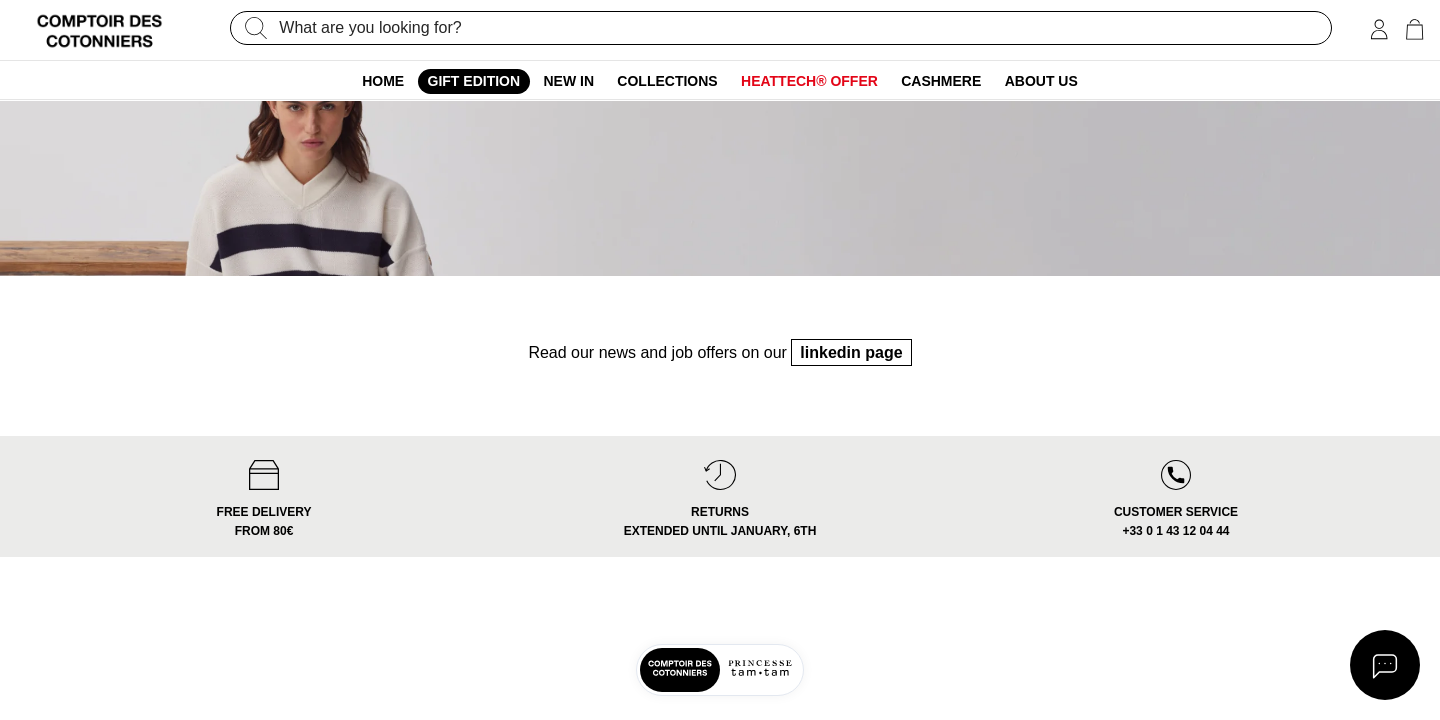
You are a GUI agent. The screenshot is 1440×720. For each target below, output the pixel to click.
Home (383, 81)
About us (1041, 81)
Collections (667, 81)
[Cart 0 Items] (1414, 29)
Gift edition (474, 81)
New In (568, 81)
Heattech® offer (809, 81)
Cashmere (941, 81)
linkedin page (851, 393)
